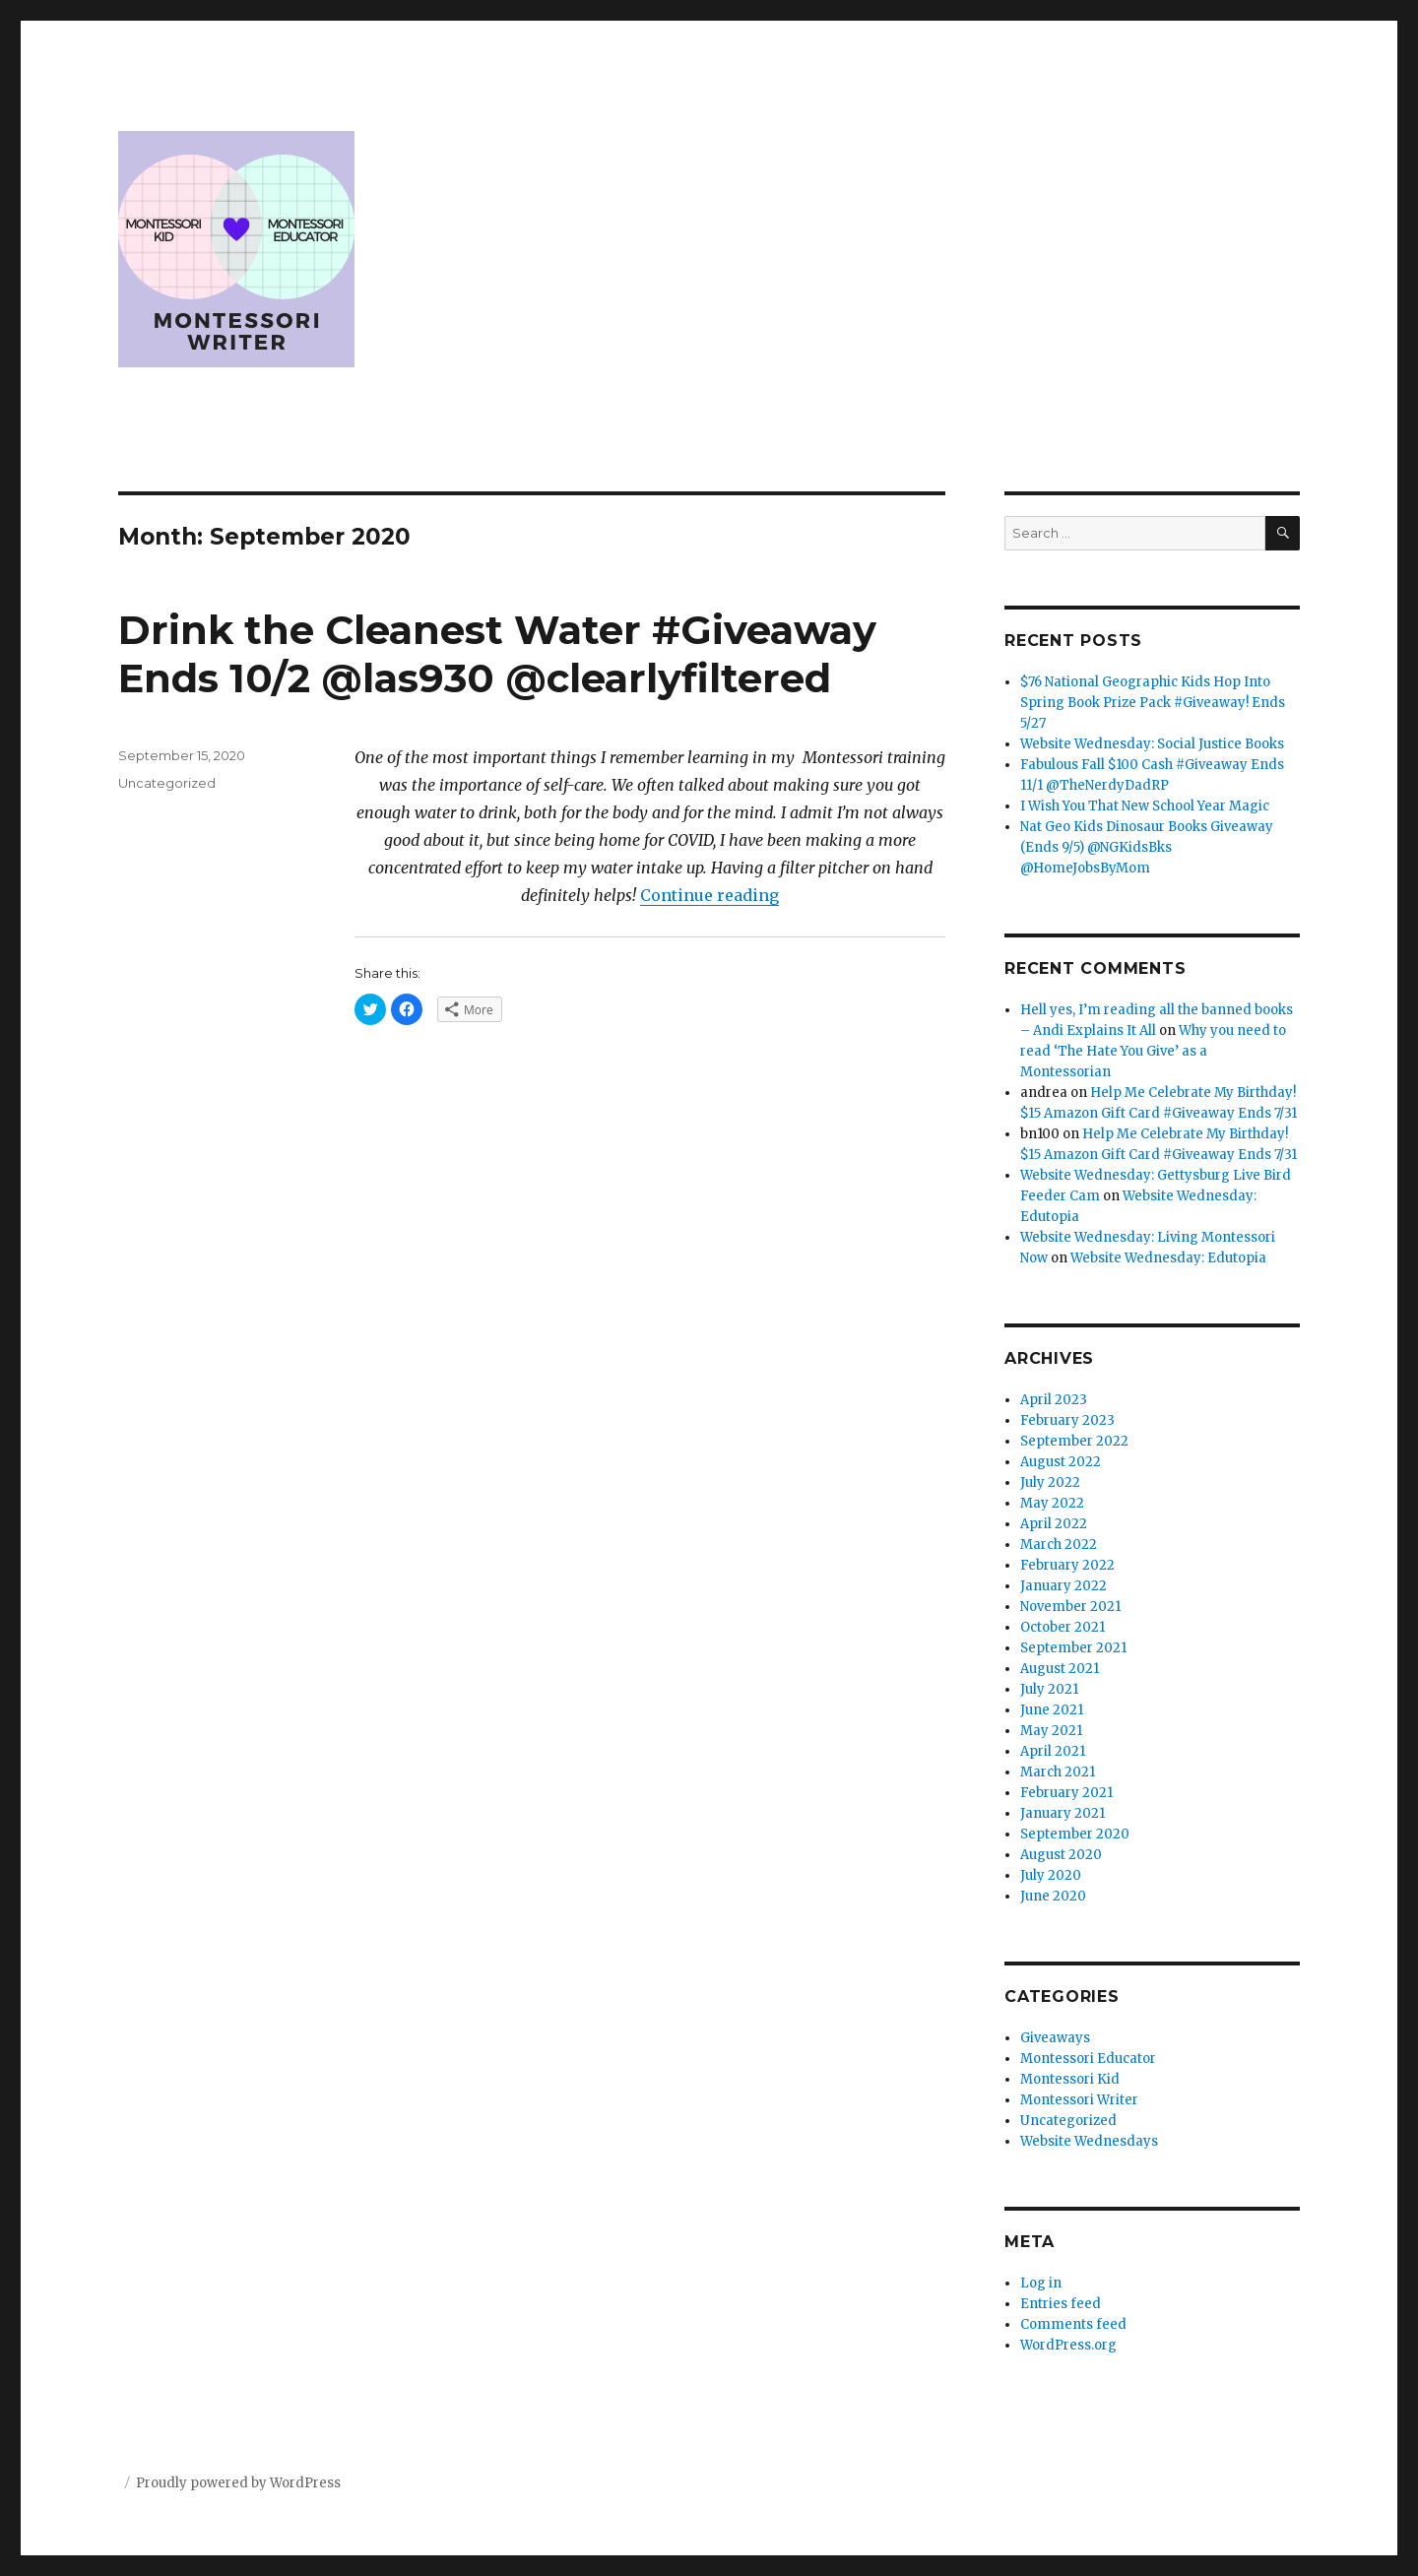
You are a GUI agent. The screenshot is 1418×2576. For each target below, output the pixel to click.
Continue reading (709, 895)
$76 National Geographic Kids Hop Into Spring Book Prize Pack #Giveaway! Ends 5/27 (1152, 703)
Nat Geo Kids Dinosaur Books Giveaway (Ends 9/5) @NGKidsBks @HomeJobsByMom (1146, 847)
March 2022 (1058, 1544)
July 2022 (1050, 1482)
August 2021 (1059, 1668)
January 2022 (1063, 1586)
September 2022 (1074, 1441)
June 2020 (1053, 1896)
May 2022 (1052, 1503)
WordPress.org (1068, 2345)
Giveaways (1055, 2037)
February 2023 (1067, 1420)
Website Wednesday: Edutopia (1168, 1258)
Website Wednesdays (1089, 2141)
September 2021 (1073, 1648)
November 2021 (1070, 1606)
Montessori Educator (1088, 2058)
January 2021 (1062, 1813)
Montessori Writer (1079, 2100)
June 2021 (1051, 1710)
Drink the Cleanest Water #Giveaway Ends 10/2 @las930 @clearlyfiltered (497, 654)
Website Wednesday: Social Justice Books (1152, 744)
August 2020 (1061, 1854)
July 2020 (1050, 1875)
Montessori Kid (1070, 2079)
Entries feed (1060, 2303)
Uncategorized (167, 783)
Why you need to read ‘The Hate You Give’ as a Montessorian (1153, 1051)
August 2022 (1060, 1461)
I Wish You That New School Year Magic (1144, 806)
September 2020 (1074, 1834)
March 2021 (1057, 1772)
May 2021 (1051, 1730)
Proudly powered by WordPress (238, 2483)
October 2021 (1062, 1627)
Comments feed (1073, 2324)
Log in (1041, 2283)
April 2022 (1053, 1523)
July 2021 (1049, 1689)
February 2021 (1066, 1792)
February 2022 (1067, 1565)
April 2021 (1052, 1751)
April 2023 (1053, 1399)
